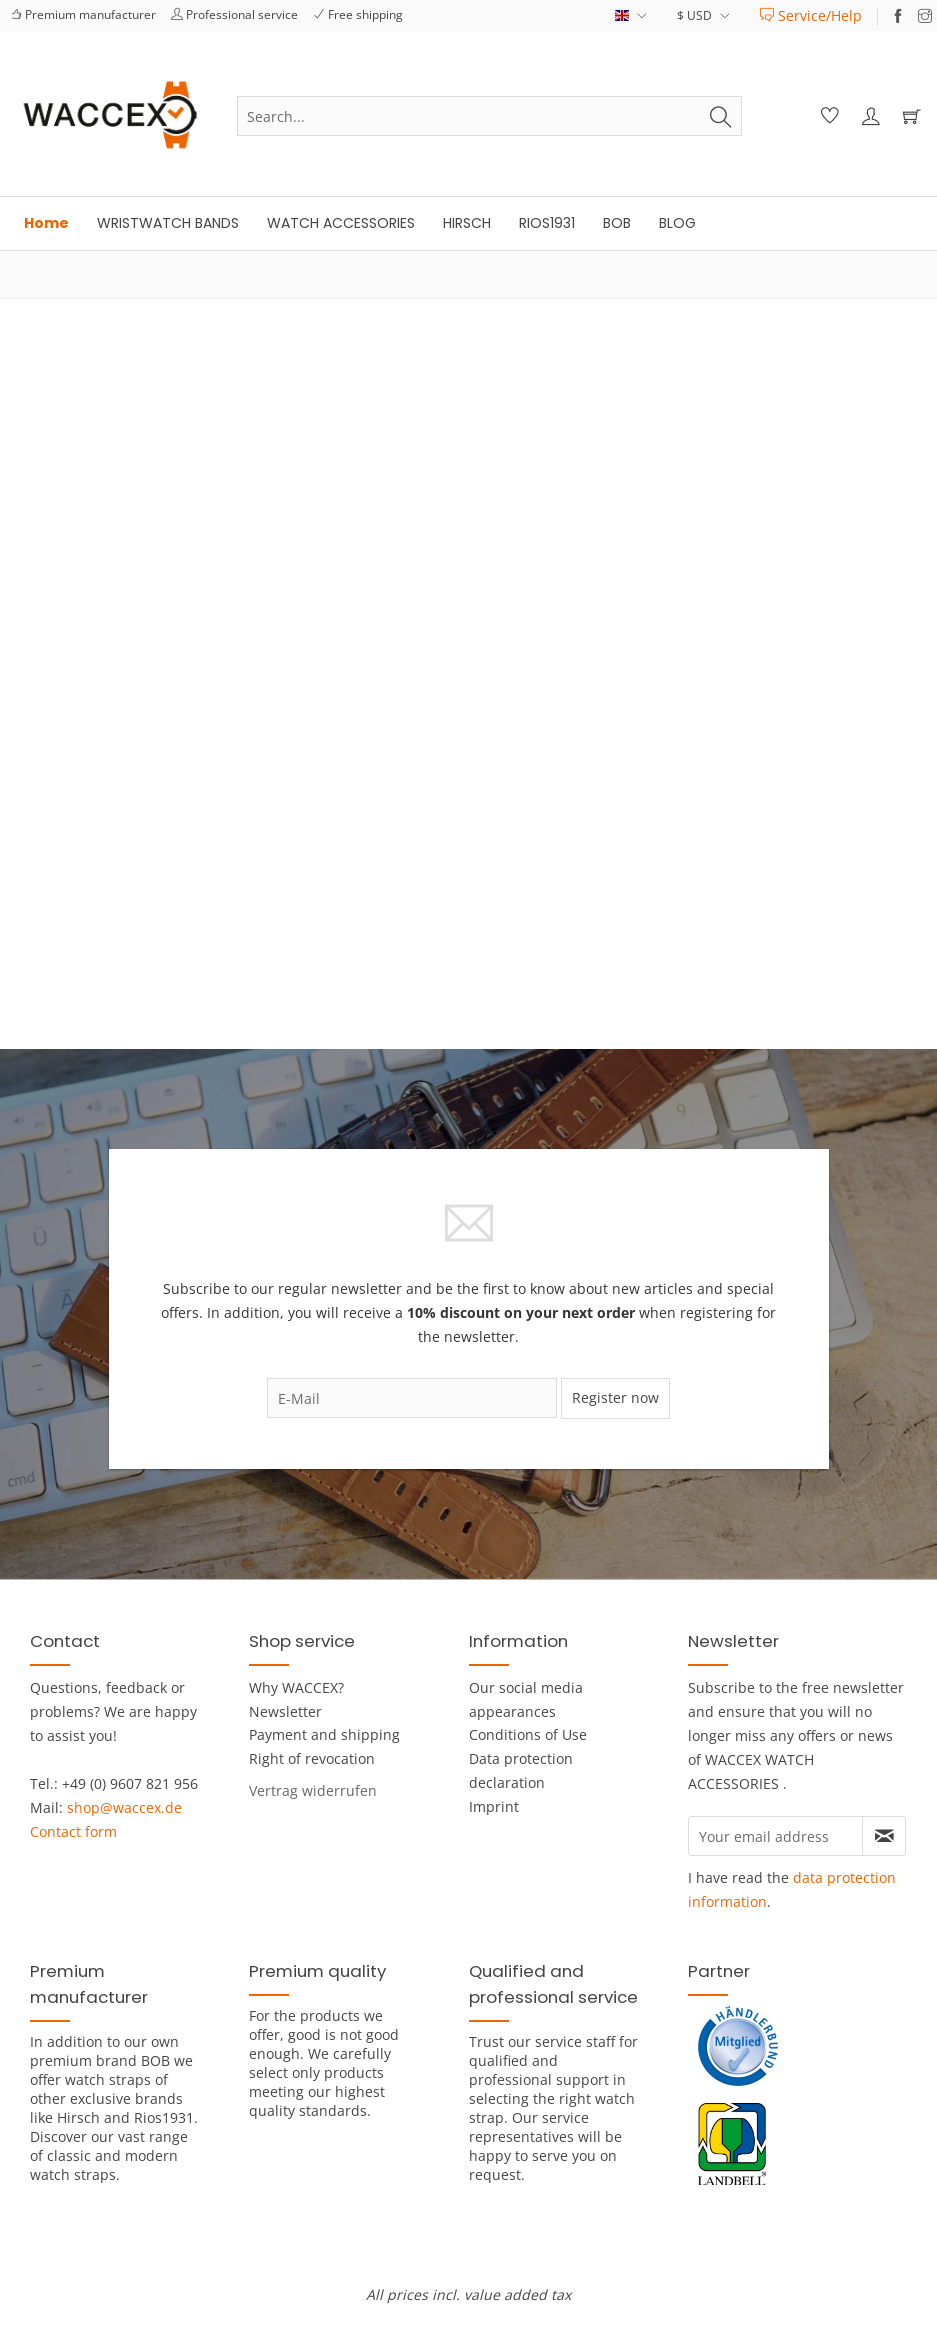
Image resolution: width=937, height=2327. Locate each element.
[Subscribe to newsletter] (884, 1836)
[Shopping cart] (909, 116)
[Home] (46, 223)
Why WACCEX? (296, 1687)
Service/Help (811, 15)
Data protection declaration (521, 1770)
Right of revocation (312, 1758)
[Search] (721, 116)
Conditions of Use (528, 1734)
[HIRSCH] (467, 223)
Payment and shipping (324, 1734)
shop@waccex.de (124, 1807)
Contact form (73, 1831)
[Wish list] (827, 116)
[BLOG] (677, 223)
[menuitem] (811, 15)
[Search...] (489, 116)
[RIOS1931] (547, 223)
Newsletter (285, 1711)
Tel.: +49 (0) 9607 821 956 (114, 1783)
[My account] (868, 116)
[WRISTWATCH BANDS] (168, 223)
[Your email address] (775, 1836)
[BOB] (617, 223)
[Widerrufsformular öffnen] (313, 1790)
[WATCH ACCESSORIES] (341, 223)
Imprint (494, 1806)
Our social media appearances (526, 1699)
